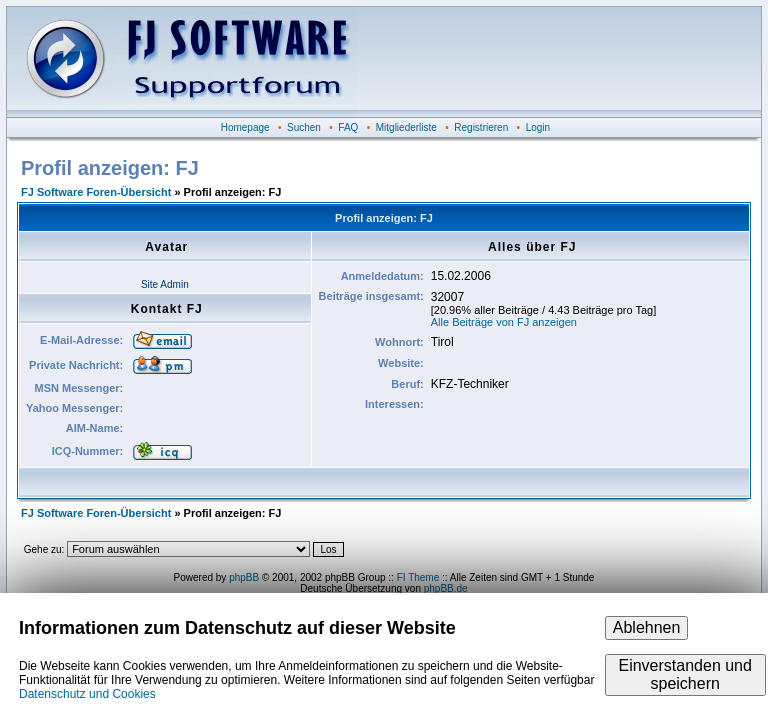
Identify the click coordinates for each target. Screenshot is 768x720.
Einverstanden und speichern (684, 674)
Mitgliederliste (406, 127)
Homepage (245, 127)
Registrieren (481, 127)
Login (538, 127)
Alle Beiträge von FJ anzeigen (504, 322)
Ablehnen (647, 627)
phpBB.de (446, 588)
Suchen (304, 127)
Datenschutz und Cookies (87, 694)
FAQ (348, 127)
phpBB (244, 577)
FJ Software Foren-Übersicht (96, 192)
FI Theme (418, 577)
